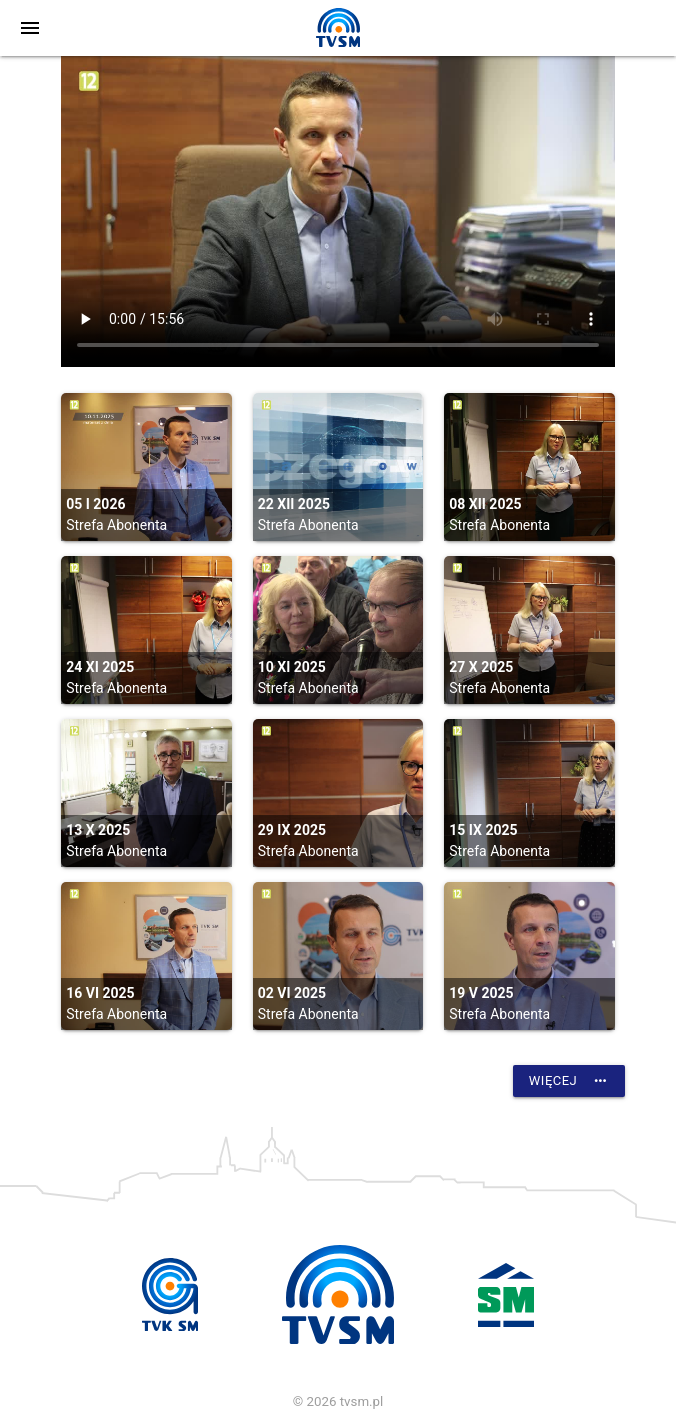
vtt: (338, 211)
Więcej (569, 1081)
